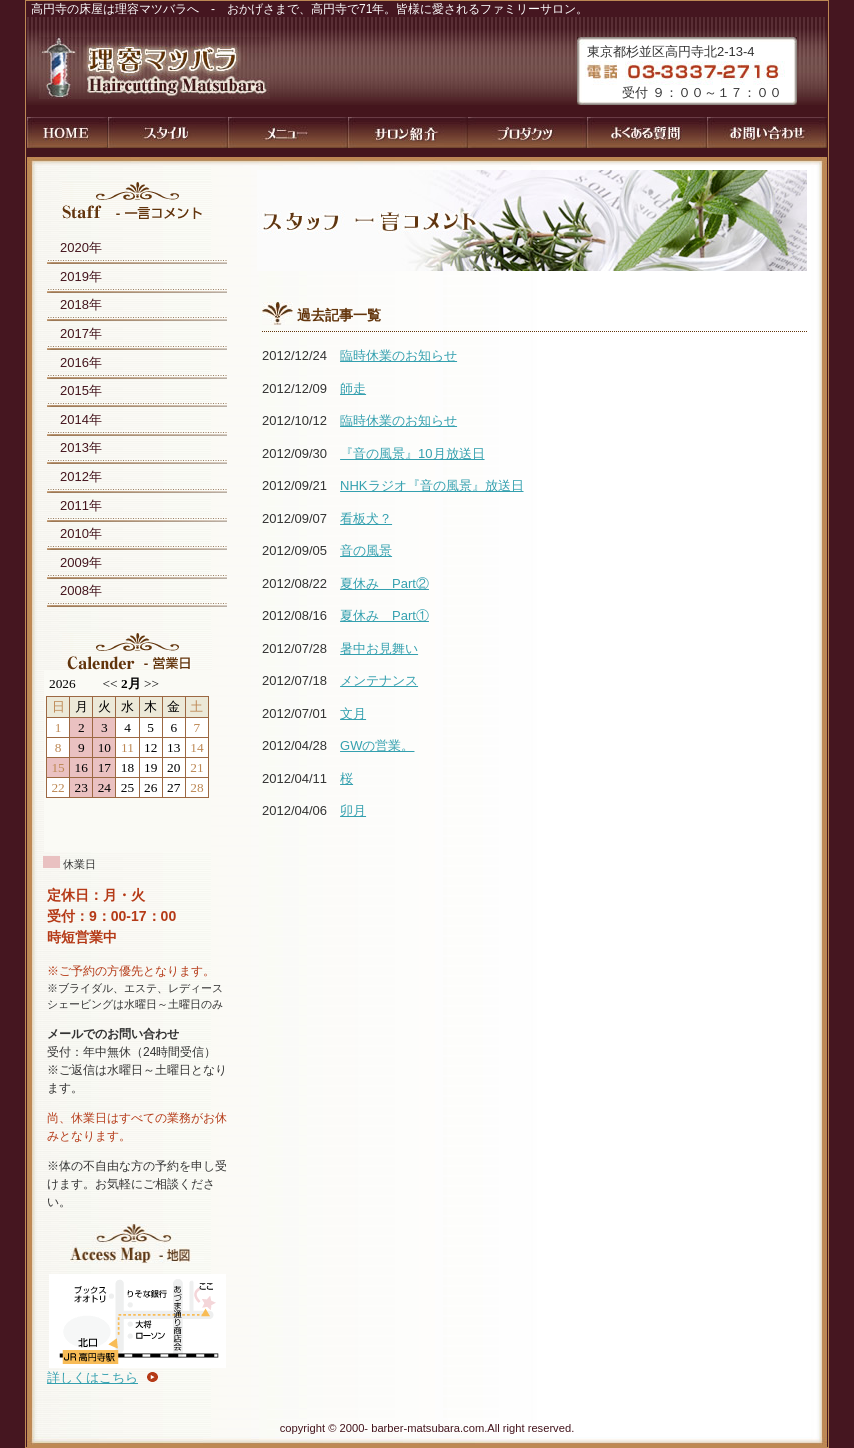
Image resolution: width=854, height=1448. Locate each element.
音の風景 (366, 550)
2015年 (81, 390)
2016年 (81, 362)
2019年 (81, 276)
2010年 (81, 533)
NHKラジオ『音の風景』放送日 (431, 485)
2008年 (81, 590)
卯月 (353, 810)
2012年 (81, 476)
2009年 (81, 562)
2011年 (81, 505)
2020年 (81, 247)
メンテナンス (379, 680)
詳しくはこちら (92, 1377)
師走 (353, 388)
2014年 (81, 419)
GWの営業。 (377, 745)
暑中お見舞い (379, 648)
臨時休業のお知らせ (398, 355)
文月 (353, 713)
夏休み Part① (384, 615)
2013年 (81, 447)
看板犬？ (366, 518)
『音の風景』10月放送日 (412, 453)
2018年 (81, 304)
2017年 (81, 333)
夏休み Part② (384, 583)
